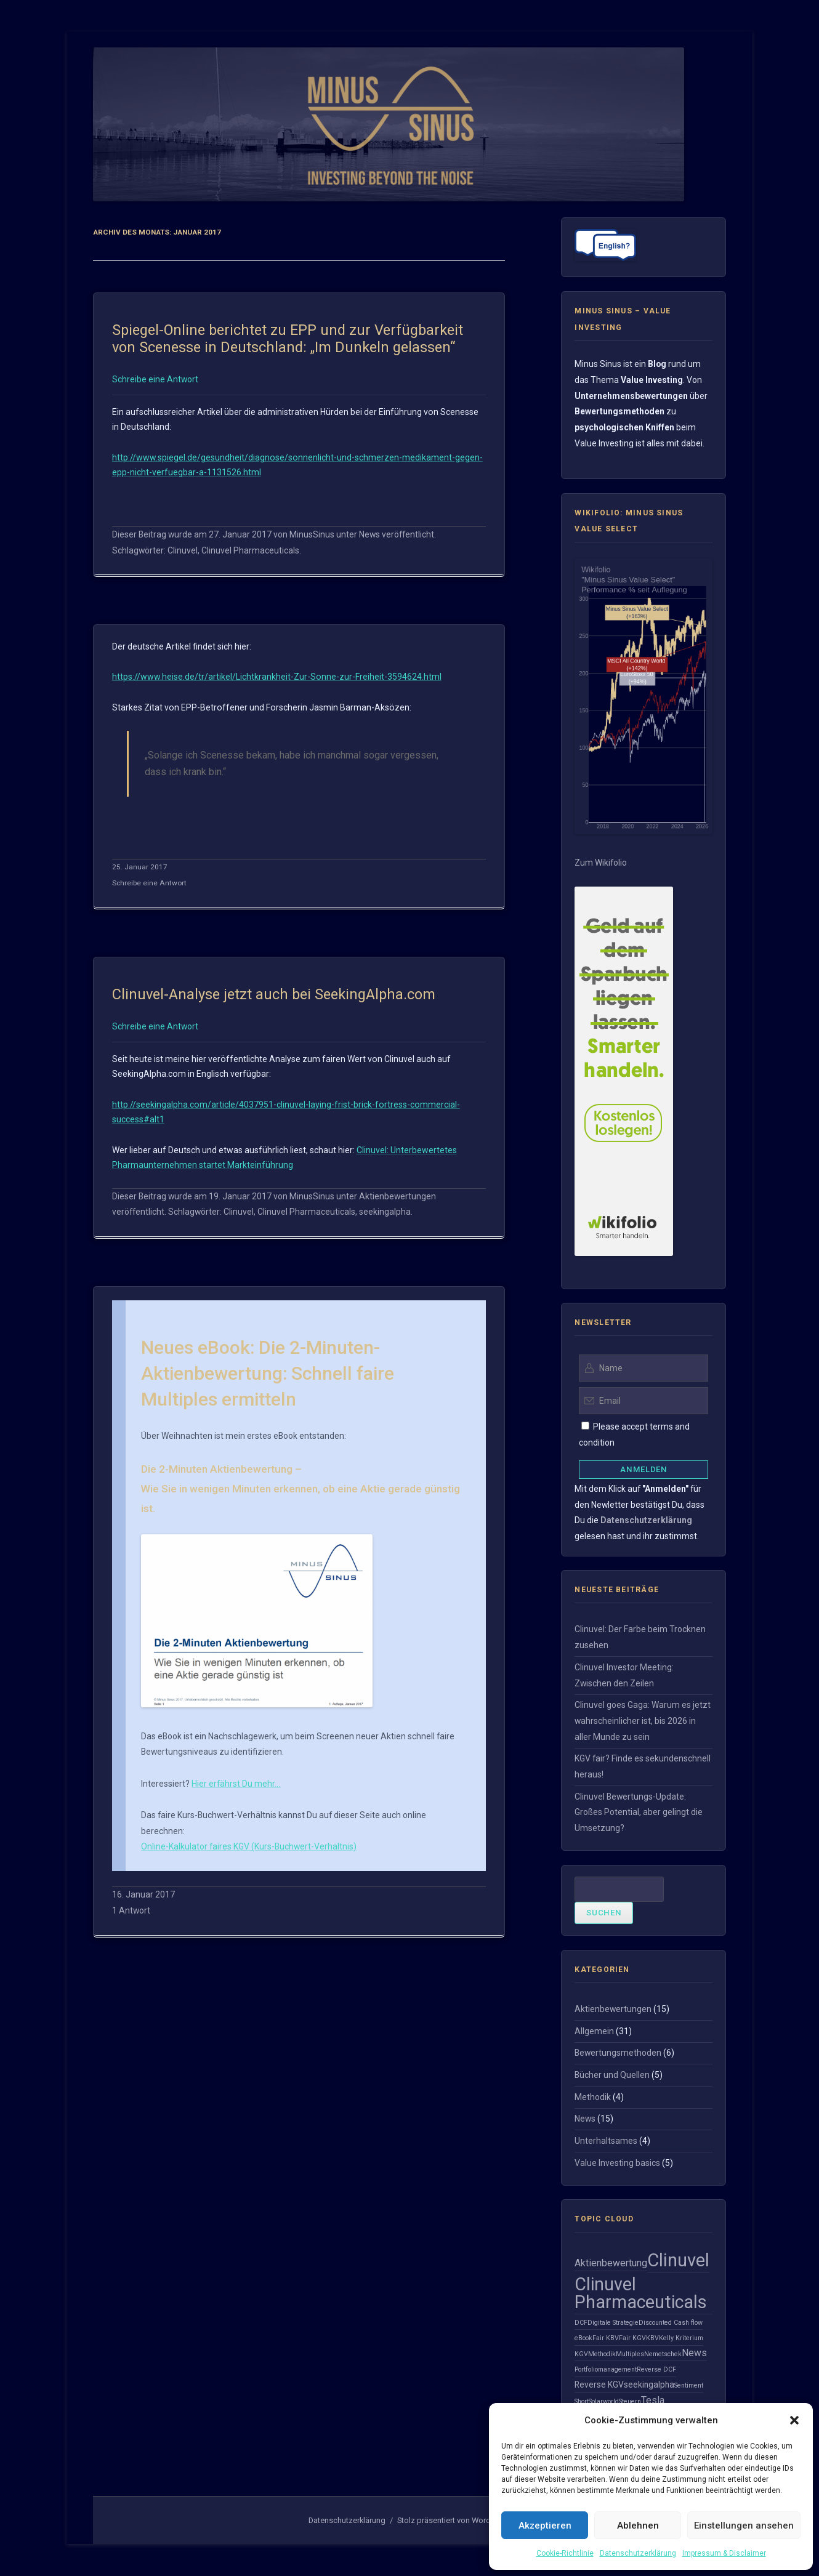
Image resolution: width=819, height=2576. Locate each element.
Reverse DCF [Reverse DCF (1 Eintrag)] (656, 2369)
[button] (794, 2420)
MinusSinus (311, 534)
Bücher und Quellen (612, 2075)
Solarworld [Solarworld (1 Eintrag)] (604, 2401)
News (369, 534)
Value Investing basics (617, 2163)
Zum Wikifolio (601, 862)
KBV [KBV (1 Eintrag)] (652, 2338)
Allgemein (594, 2031)
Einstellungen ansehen (744, 2525)
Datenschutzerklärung (638, 2553)
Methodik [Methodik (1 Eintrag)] (602, 2354)
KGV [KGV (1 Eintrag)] (581, 2354)
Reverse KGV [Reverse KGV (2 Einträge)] (599, 2384)
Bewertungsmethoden (618, 2053)
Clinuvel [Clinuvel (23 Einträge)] (678, 2260)
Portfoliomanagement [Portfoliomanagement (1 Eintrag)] (606, 2369)
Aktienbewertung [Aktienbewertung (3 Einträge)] (611, 2263)
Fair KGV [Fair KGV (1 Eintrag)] (632, 2338)
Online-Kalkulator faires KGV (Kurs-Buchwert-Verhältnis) (249, 1846)
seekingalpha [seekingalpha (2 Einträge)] (649, 2384)
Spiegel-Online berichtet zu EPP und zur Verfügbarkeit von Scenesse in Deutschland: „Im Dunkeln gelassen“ (287, 338)
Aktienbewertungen (397, 1196)
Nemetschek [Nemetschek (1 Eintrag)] (663, 2354)
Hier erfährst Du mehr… (236, 1784)
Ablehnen (638, 2525)
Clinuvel (182, 550)
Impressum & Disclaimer (724, 2553)
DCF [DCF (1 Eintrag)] (581, 2323)
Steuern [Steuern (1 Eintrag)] (630, 2401)
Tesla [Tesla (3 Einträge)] (652, 2400)
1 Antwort (131, 1910)
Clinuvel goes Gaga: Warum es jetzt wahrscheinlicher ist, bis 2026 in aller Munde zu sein (643, 1720)
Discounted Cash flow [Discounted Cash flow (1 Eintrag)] (671, 2323)
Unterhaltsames (606, 2141)
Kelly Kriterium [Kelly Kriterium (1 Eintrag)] (681, 2338)
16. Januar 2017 (143, 1894)
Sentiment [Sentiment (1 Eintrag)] (688, 2385)
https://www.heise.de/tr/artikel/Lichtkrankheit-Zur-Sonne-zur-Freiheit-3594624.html (277, 677)
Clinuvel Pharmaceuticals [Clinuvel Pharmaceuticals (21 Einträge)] (641, 2293)
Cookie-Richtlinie (565, 2553)
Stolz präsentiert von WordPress (453, 2520)
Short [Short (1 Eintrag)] (582, 2401)
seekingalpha (385, 1212)
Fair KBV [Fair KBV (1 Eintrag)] (605, 2338)
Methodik (593, 2097)
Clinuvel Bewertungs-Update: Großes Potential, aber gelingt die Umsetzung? (639, 1812)
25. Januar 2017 (139, 867)
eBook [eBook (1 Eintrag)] (583, 2338)
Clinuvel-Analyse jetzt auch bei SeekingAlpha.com (273, 994)
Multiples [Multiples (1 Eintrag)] (630, 2354)
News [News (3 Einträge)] (694, 2353)
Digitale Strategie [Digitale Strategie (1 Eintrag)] (613, 2323)
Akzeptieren (544, 2525)
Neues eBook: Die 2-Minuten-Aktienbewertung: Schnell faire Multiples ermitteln (267, 1373)
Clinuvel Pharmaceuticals (250, 550)
